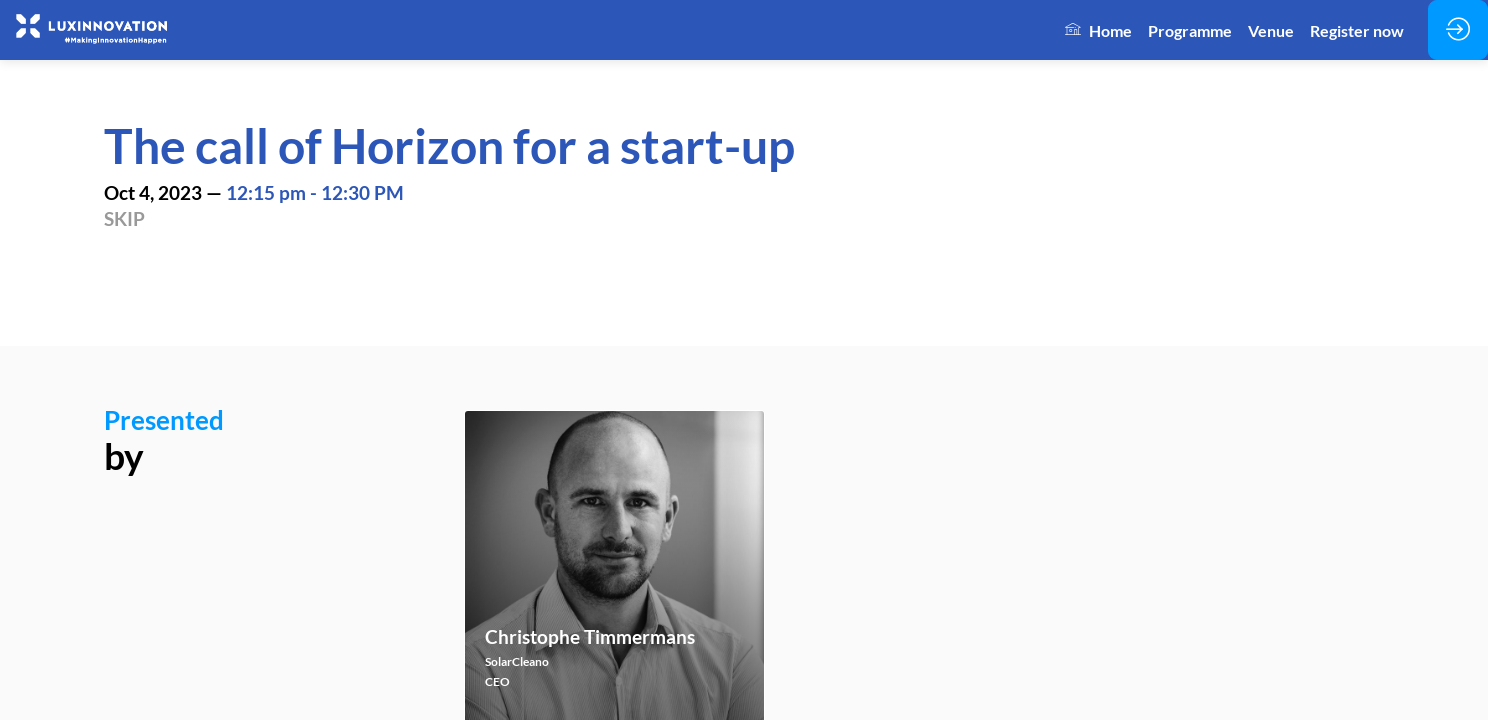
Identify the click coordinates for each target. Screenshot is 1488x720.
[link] (1098, 30)
